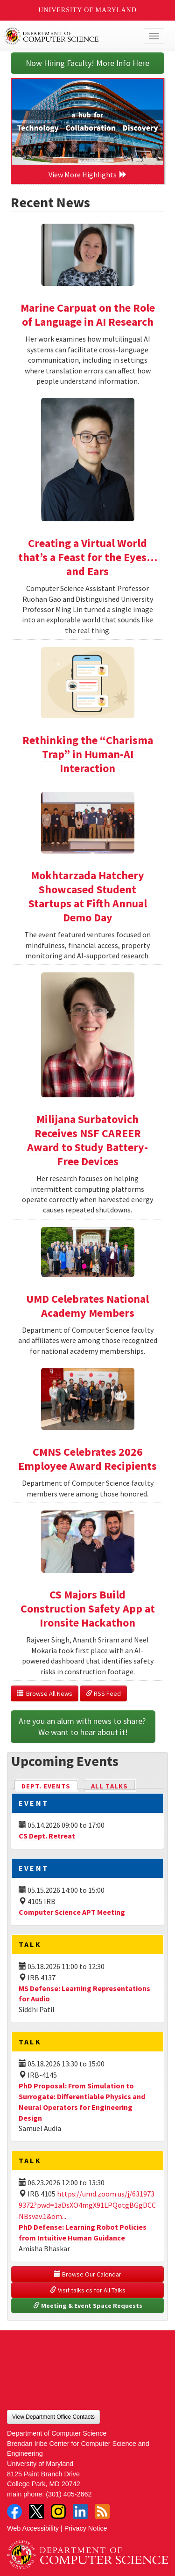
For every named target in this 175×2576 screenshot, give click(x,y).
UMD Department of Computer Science (71, 36)
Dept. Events (49, 1785)
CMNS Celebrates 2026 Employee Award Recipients (87, 1459)
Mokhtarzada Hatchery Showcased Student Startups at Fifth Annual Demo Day (87, 896)
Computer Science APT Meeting (72, 1912)
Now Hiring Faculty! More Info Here (87, 63)
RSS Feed (103, 1693)
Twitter (36, 2511)
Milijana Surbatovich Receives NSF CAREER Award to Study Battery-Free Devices (87, 1140)
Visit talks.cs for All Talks (88, 2290)
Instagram (58, 2511)
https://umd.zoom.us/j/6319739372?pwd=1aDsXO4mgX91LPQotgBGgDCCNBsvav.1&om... (87, 2205)
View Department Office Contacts (53, 2417)
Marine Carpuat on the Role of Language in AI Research (88, 314)
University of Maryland (87, 10)
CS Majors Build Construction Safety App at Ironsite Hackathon (88, 1608)
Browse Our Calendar (87, 2274)
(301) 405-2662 (68, 2494)
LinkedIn (80, 2511)
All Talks (109, 1786)
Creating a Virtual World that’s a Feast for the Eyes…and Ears (87, 557)
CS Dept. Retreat (47, 1835)
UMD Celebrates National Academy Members (87, 1306)
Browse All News (44, 1693)
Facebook (14, 2511)
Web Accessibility (33, 2528)
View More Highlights (88, 174)
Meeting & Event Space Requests (87, 2305)
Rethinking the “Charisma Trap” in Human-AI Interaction (87, 754)
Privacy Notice (85, 2528)
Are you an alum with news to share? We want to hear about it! (83, 1726)
